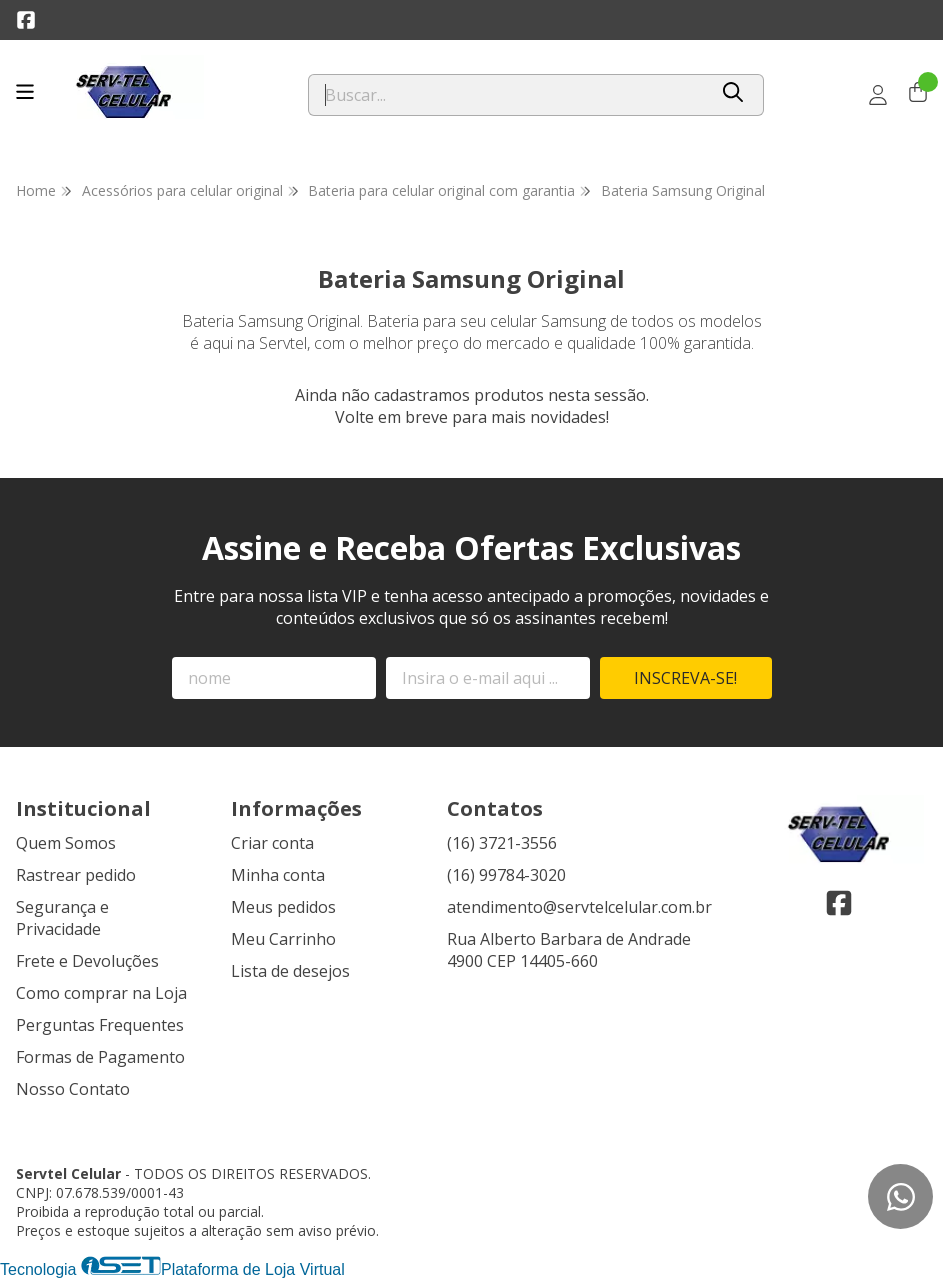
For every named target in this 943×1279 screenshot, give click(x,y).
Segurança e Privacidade (62, 918)
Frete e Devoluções (87, 961)
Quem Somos (66, 843)
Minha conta (278, 875)
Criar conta (272, 843)
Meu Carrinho (283, 939)
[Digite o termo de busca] (508, 95)
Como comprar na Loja (101, 993)
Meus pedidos (283, 907)
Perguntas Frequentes (100, 1025)
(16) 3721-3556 (502, 843)
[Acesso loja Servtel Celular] (878, 95)
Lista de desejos (290, 971)
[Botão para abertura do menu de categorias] (25, 92)
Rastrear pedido (76, 875)
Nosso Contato (73, 1089)
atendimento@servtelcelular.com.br (579, 907)
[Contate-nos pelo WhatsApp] (900, 1196)
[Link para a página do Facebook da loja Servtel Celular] (26, 20)
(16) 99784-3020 (506, 875)
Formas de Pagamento (100, 1057)
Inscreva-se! (685, 678)
